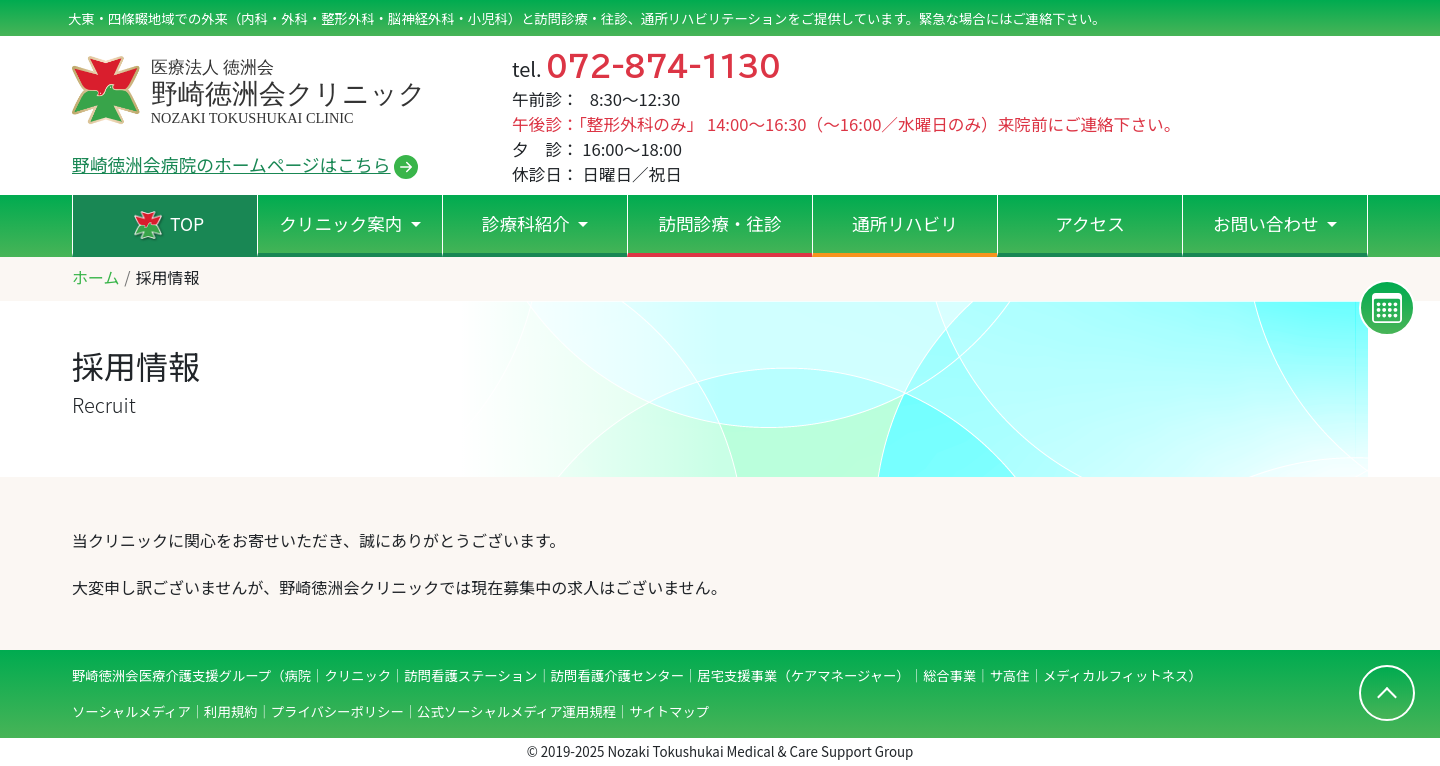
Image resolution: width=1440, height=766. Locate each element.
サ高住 (1010, 675)
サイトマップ (669, 711)
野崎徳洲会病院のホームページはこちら (231, 164)
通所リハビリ (905, 223)
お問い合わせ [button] (1268, 223)
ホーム (96, 277)
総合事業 (949, 675)
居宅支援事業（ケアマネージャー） (803, 675)
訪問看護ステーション (470, 675)
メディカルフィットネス (1115, 675)
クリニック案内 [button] (342, 223)
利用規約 (230, 711)
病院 (297, 675)
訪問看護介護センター (617, 675)
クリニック (357, 675)
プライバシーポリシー (337, 711)
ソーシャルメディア (131, 711)
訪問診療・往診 (719, 223)
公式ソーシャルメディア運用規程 (516, 711)
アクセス (1090, 223)
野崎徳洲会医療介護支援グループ (171, 675)
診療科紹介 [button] (528, 223)
